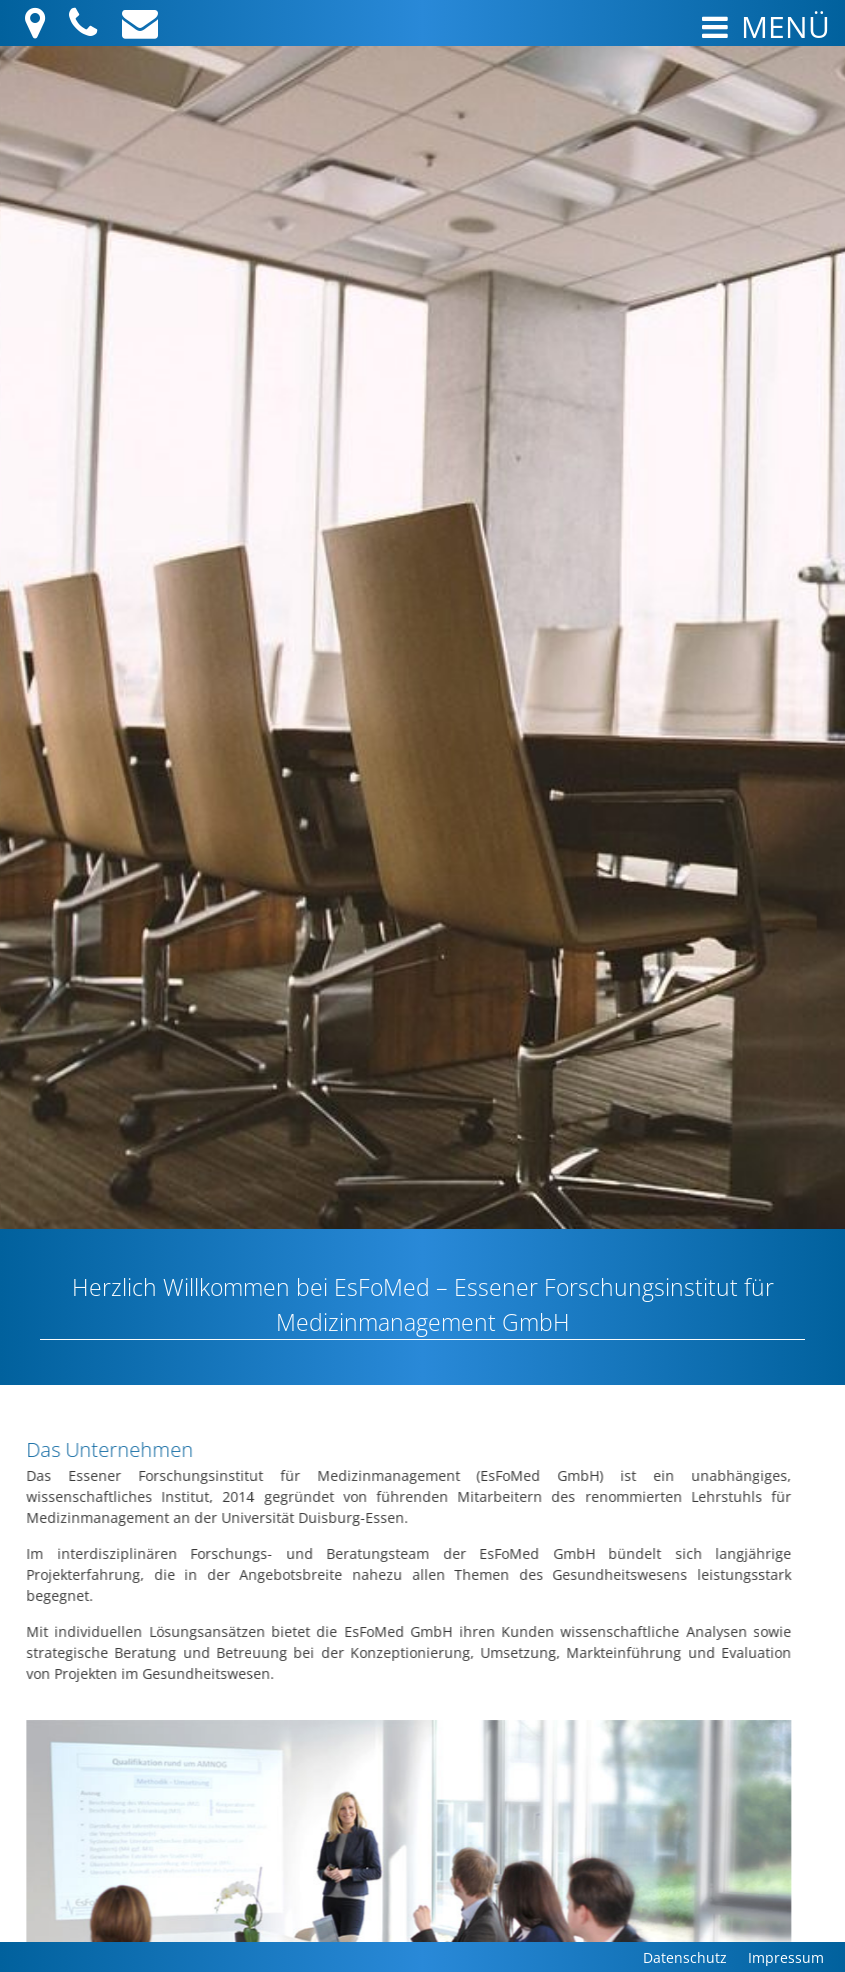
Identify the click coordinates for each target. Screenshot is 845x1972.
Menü (763, 26)
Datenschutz (685, 1957)
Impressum (786, 1957)
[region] (422, 835)
